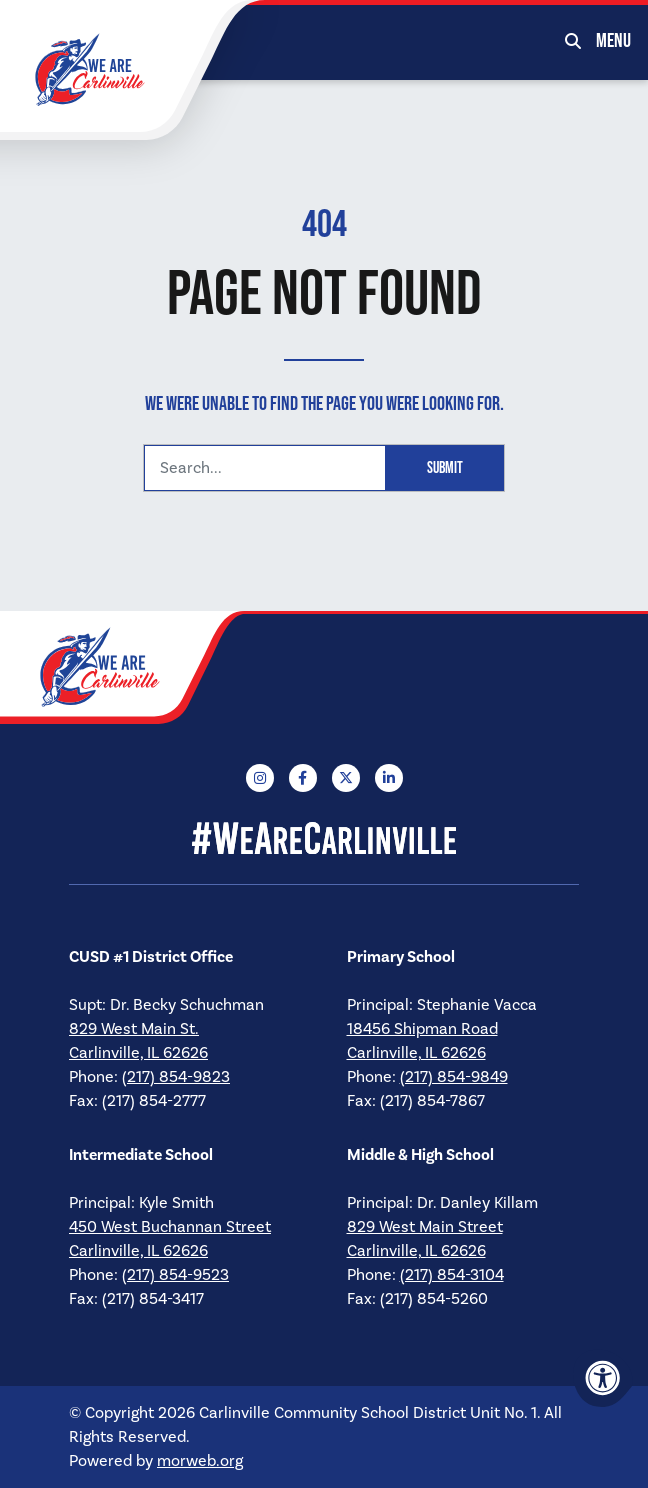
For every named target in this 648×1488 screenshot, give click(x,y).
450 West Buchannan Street (170, 1227)
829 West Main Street (425, 1227)
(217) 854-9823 (176, 1077)
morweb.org (200, 1461)
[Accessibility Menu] (603, 1378)
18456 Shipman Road (422, 1029)
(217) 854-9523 (175, 1275)
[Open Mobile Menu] (614, 40)
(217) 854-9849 (454, 1077)
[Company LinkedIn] (389, 778)
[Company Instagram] (260, 778)
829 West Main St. (134, 1029)
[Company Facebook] (303, 778)
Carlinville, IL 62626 (138, 1053)
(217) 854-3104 (452, 1275)
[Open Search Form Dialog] (573, 40)
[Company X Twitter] (346, 778)
